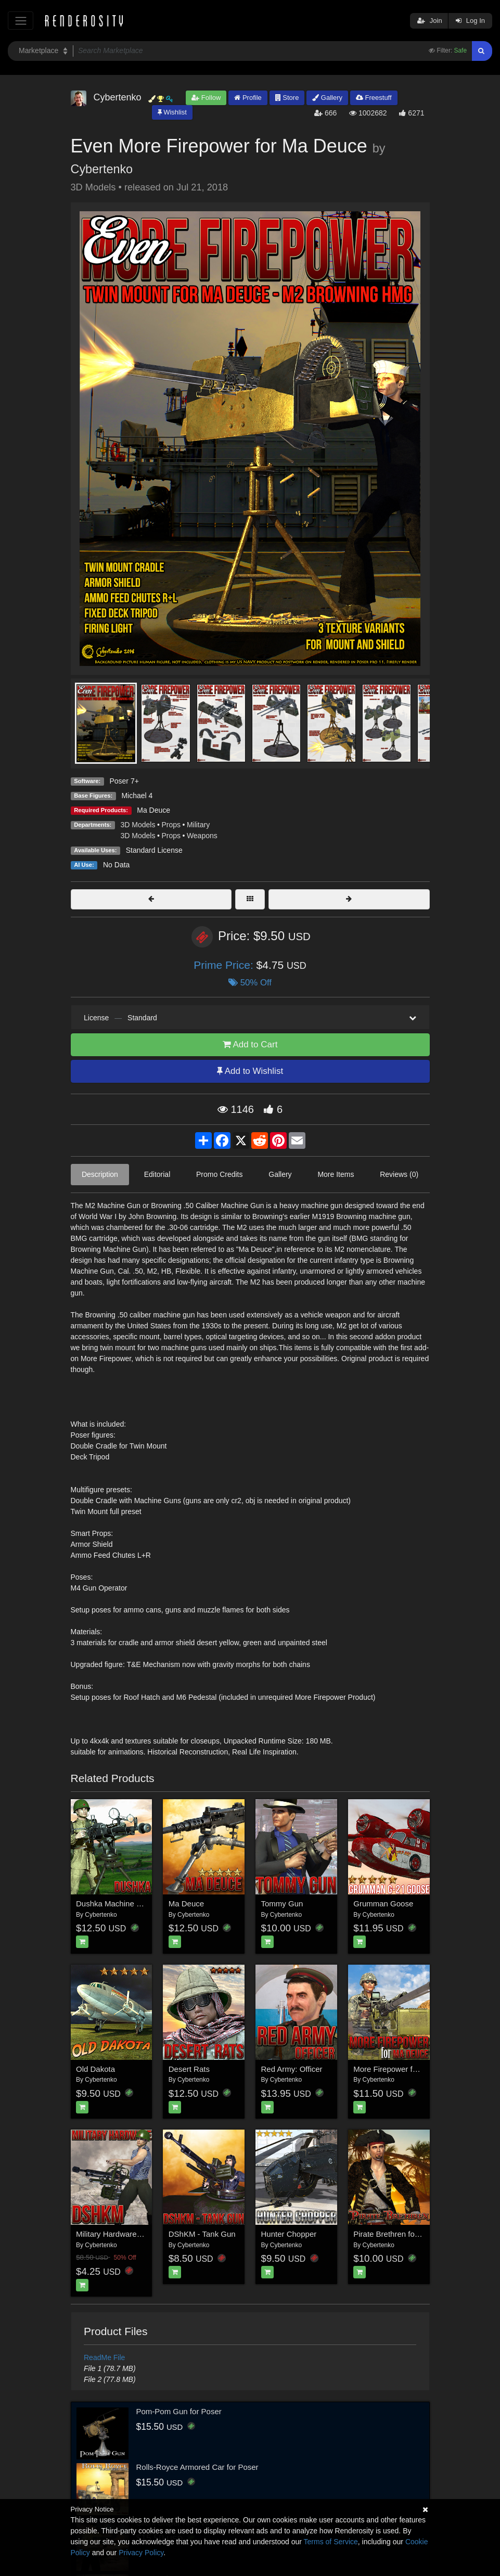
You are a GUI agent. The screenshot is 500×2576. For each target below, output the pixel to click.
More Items (335, 1174)
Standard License (154, 850)
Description (100, 1174)
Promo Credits (219, 1174)
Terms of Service (331, 2541)
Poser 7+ (123, 781)
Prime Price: (225, 965)
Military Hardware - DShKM (123, 2233)
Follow (206, 97)
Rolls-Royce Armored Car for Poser (197, 2467)
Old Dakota (95, 2069)
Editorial (157, 1174)
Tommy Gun (282, 1903)
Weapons (202, 835)
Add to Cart (250, 1044)
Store (287, 97)
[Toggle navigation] (20, 20)
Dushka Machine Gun (113, 1903)
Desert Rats (189, 2069)
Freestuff (374, 97)
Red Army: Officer (292, 2069)
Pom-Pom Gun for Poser (179, 2411)
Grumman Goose (383, 1903)
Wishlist (172, 112)
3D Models (138, 825)
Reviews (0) (399, 1174)
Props (171, 825)
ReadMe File (104, 2357)
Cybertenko (102, 169)
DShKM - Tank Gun (202, 2233)
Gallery (327, 97)
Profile (247, 97)
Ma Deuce (153, 810)
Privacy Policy (141, 2552)
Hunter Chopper (289, 2233)
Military (198, 825)
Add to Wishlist (250, 1071)
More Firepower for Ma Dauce (405, 2069)
